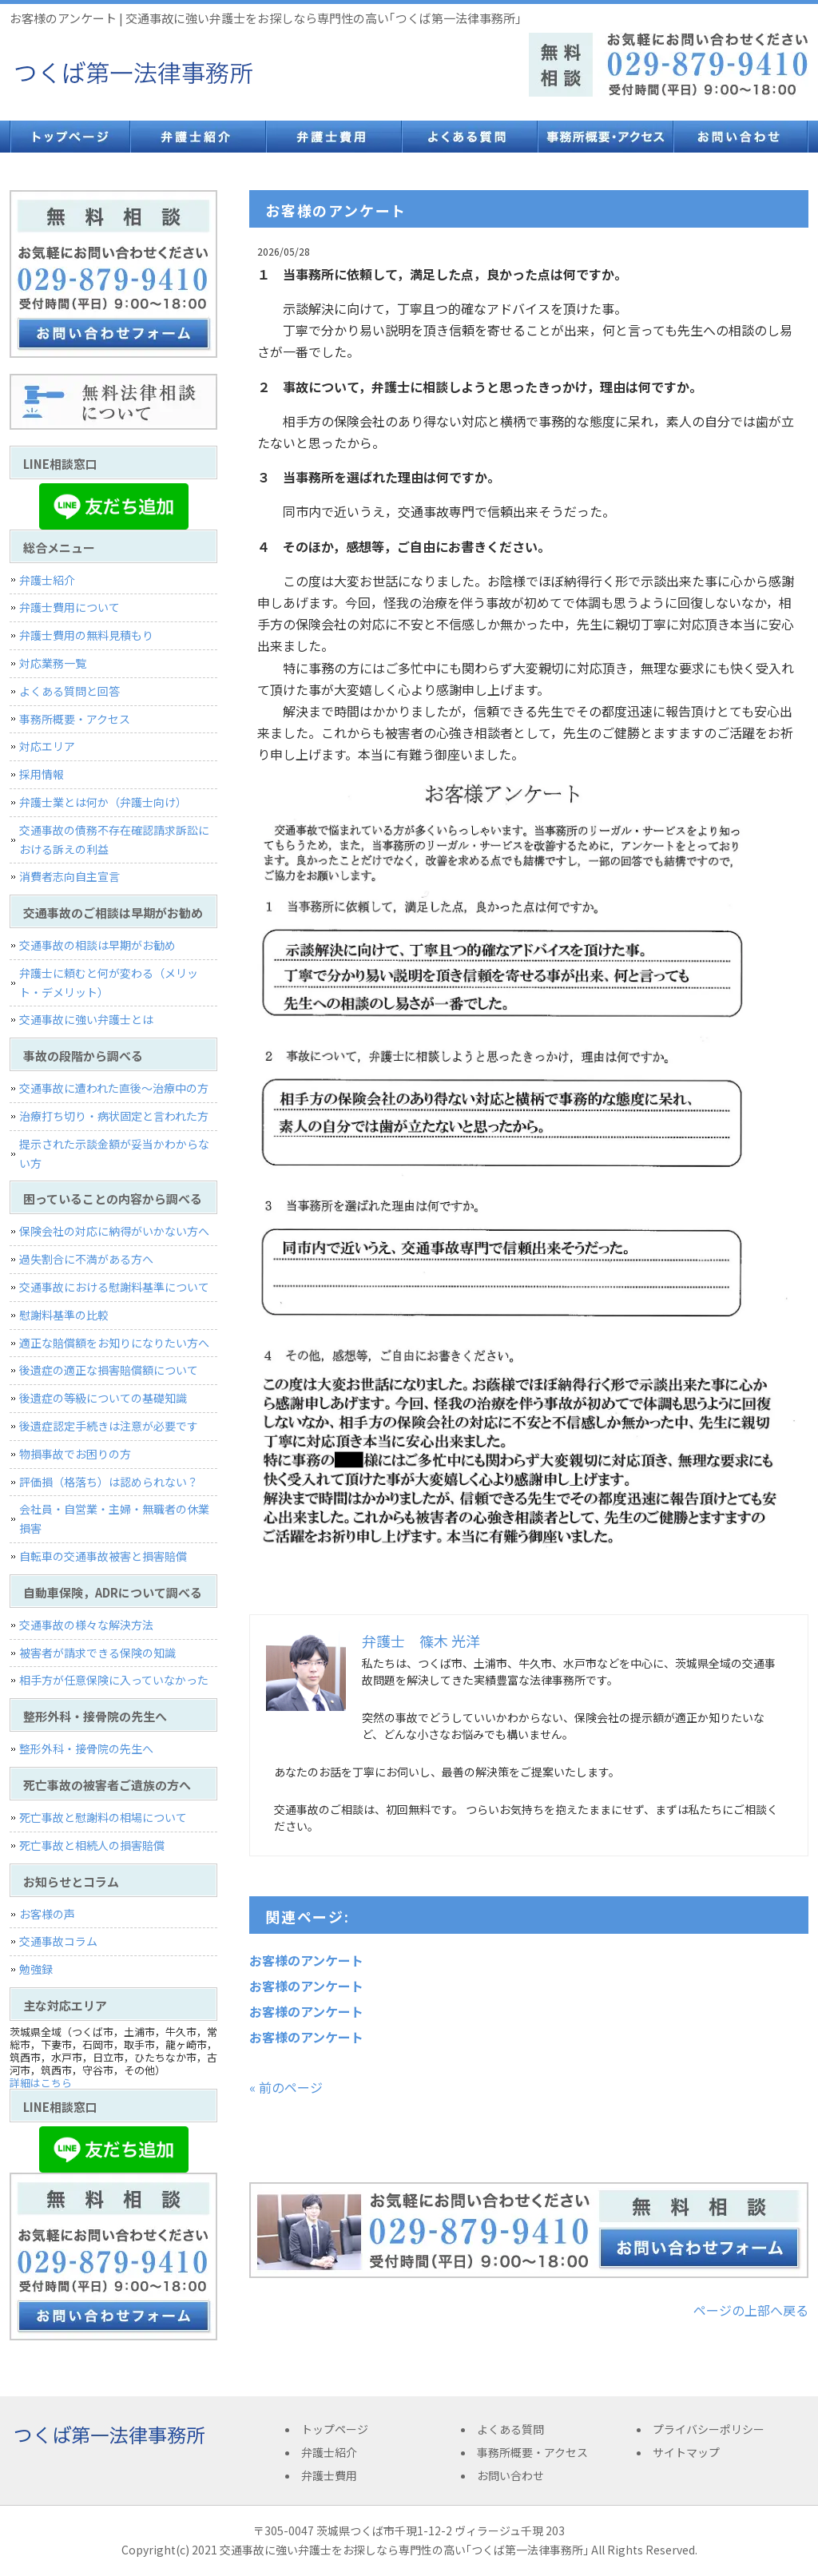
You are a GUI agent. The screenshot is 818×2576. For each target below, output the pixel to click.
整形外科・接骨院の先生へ (86, 1748)
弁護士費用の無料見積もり (86, 635)
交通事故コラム (58, 1941)
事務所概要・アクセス (605, 137)
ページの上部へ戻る (750, 2310)
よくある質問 (469, 137)
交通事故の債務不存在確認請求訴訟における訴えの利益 (114, 839)
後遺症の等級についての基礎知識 (103, 1398)
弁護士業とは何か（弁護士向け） (103, 802)
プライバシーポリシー (708, 2429)
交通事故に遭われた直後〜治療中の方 (113, 1088)
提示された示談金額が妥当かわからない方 (114, 1153)
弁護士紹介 (197, 137)
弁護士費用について (69, 607)
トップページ (69, 137)
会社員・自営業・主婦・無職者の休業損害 (114, 1518)
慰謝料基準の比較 (64, 1315)
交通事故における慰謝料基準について (114, 1287)
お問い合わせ (740, 137)
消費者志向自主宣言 (69, 876)
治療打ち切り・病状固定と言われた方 (113, 1116)
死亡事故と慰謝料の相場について (103, 1817)
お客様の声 (47, 1914)
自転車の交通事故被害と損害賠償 (103, 1556)
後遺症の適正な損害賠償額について (108, 1370)
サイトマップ (686, 2452)
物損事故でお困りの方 (75, 1454)
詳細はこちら (41, 2082)
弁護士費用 (333, 137)
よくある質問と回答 (69, 691)
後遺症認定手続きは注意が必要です (108, 1426)
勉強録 (36, 1969)
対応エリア (47, 746)
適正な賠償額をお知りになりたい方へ (114, 1343)
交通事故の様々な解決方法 (86, 1625)
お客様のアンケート (306, 1960)
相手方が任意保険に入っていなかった (113, 1680)
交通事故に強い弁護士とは (86, 1019)
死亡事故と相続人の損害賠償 (92, 1845)
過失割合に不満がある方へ (86, 1259)
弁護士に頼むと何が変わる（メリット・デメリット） (108, 982)
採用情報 (41, 774)
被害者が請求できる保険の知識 (97, 1653)
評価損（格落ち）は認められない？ (108, 1482)
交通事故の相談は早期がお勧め (97, 945)
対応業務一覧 (52, 663)
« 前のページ (286, 2087)
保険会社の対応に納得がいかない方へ (114, 1231)
